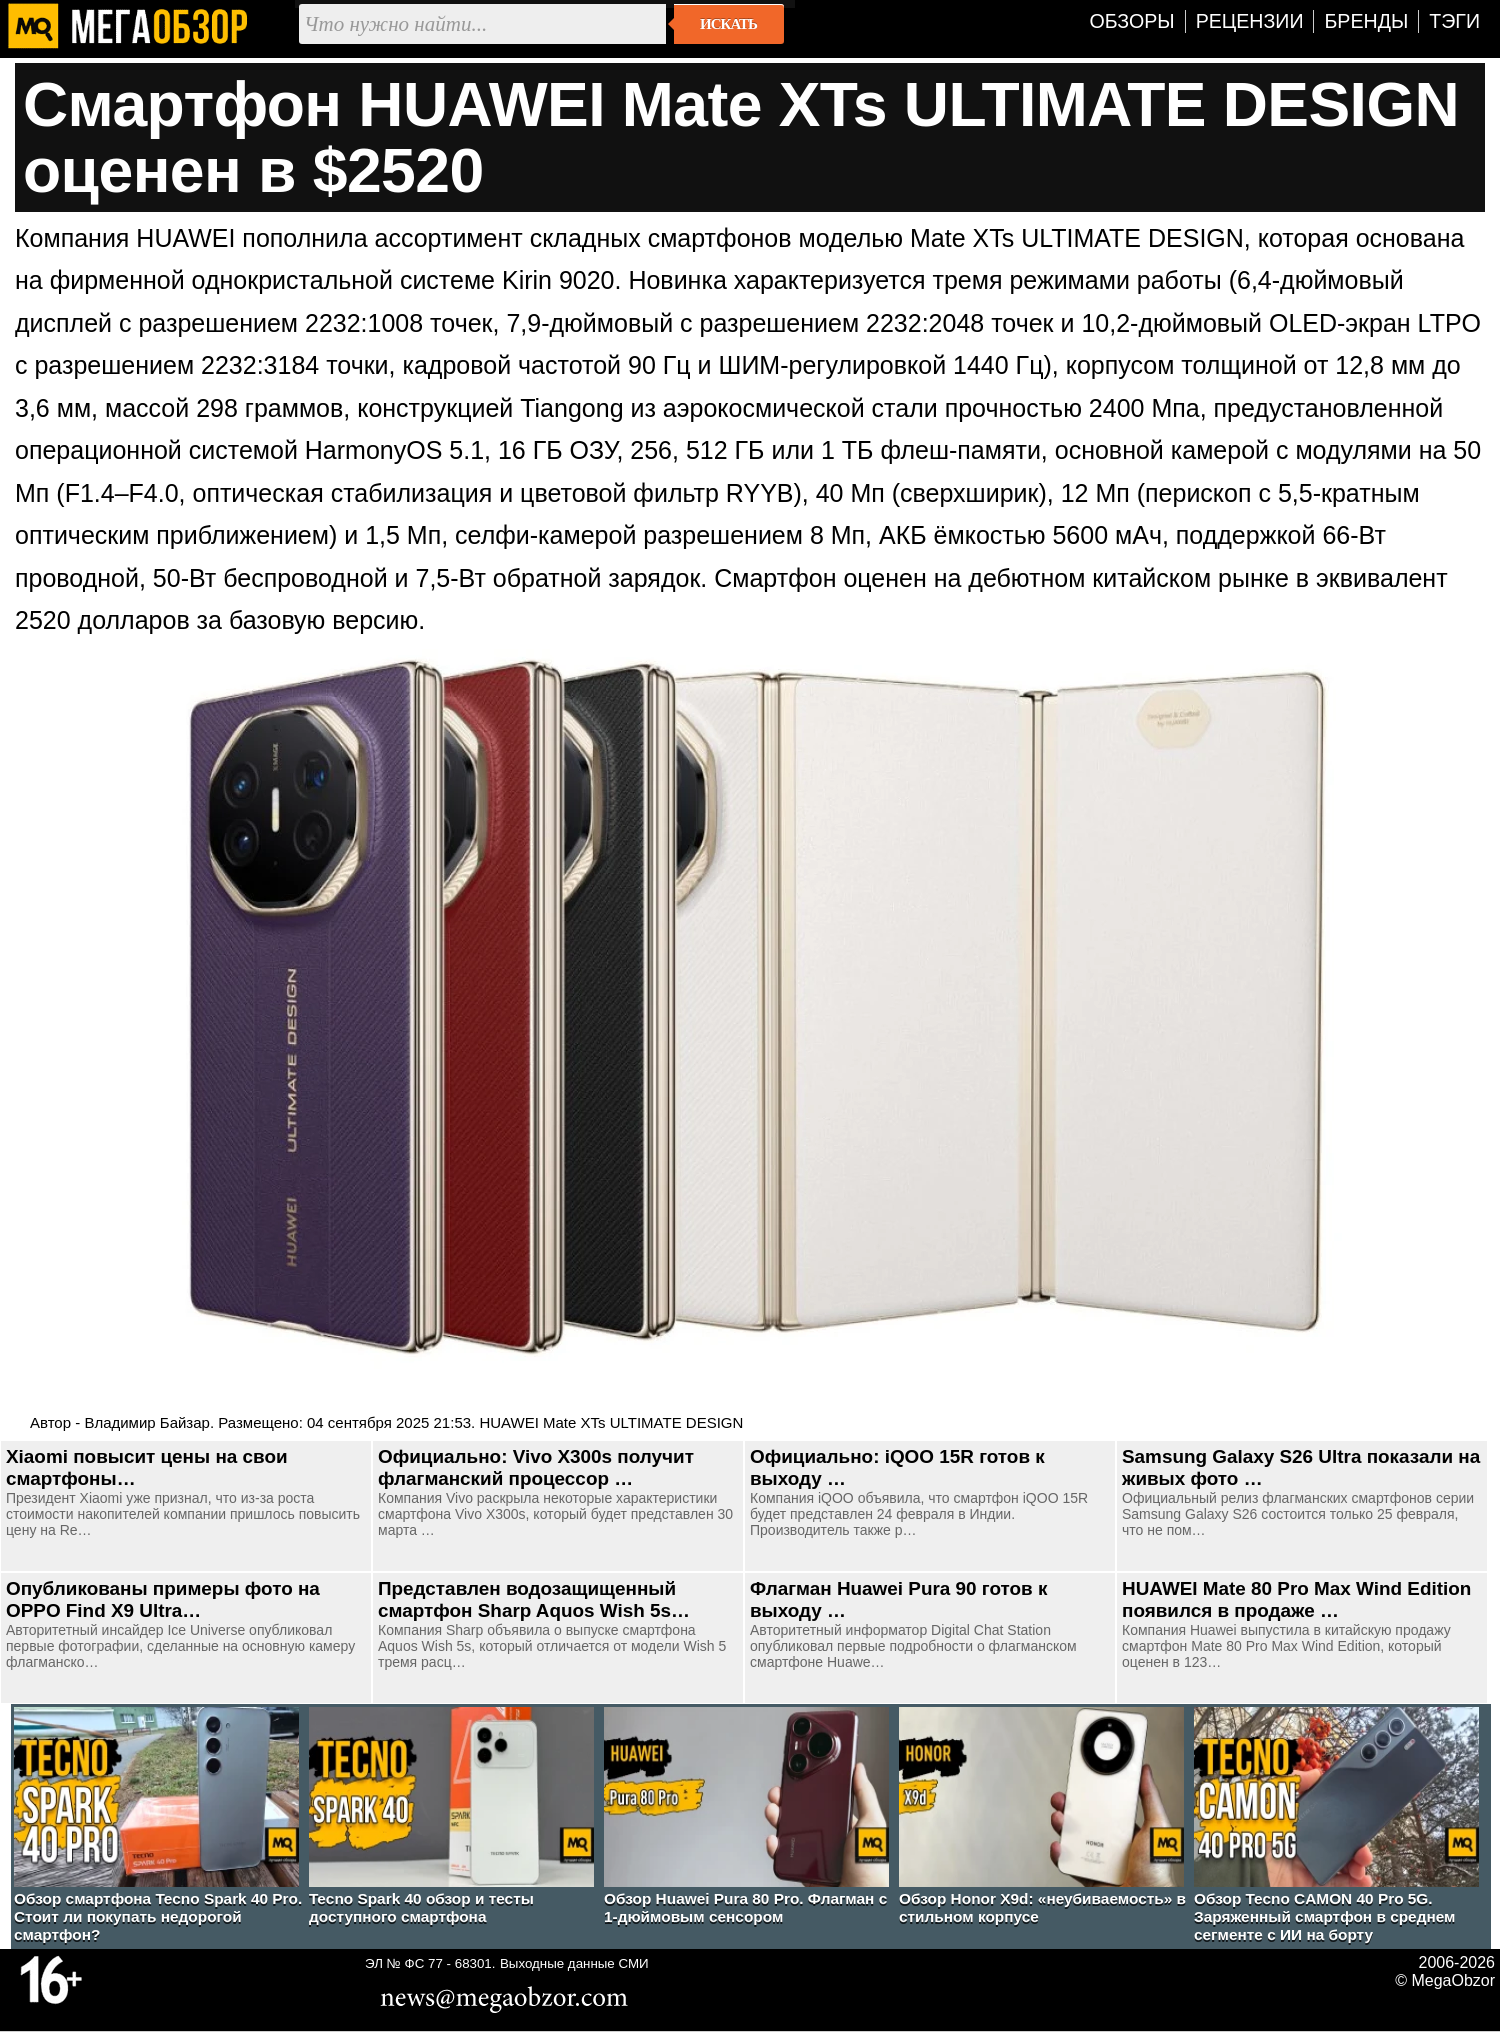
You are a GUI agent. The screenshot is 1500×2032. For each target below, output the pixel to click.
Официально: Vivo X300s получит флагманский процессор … (536, 1467)
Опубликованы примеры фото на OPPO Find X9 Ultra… (163, 1599)
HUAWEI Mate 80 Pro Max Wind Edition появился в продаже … (1296, 1599)
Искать (728, 24)
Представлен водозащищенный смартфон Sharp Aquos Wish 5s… (534, 1599)
